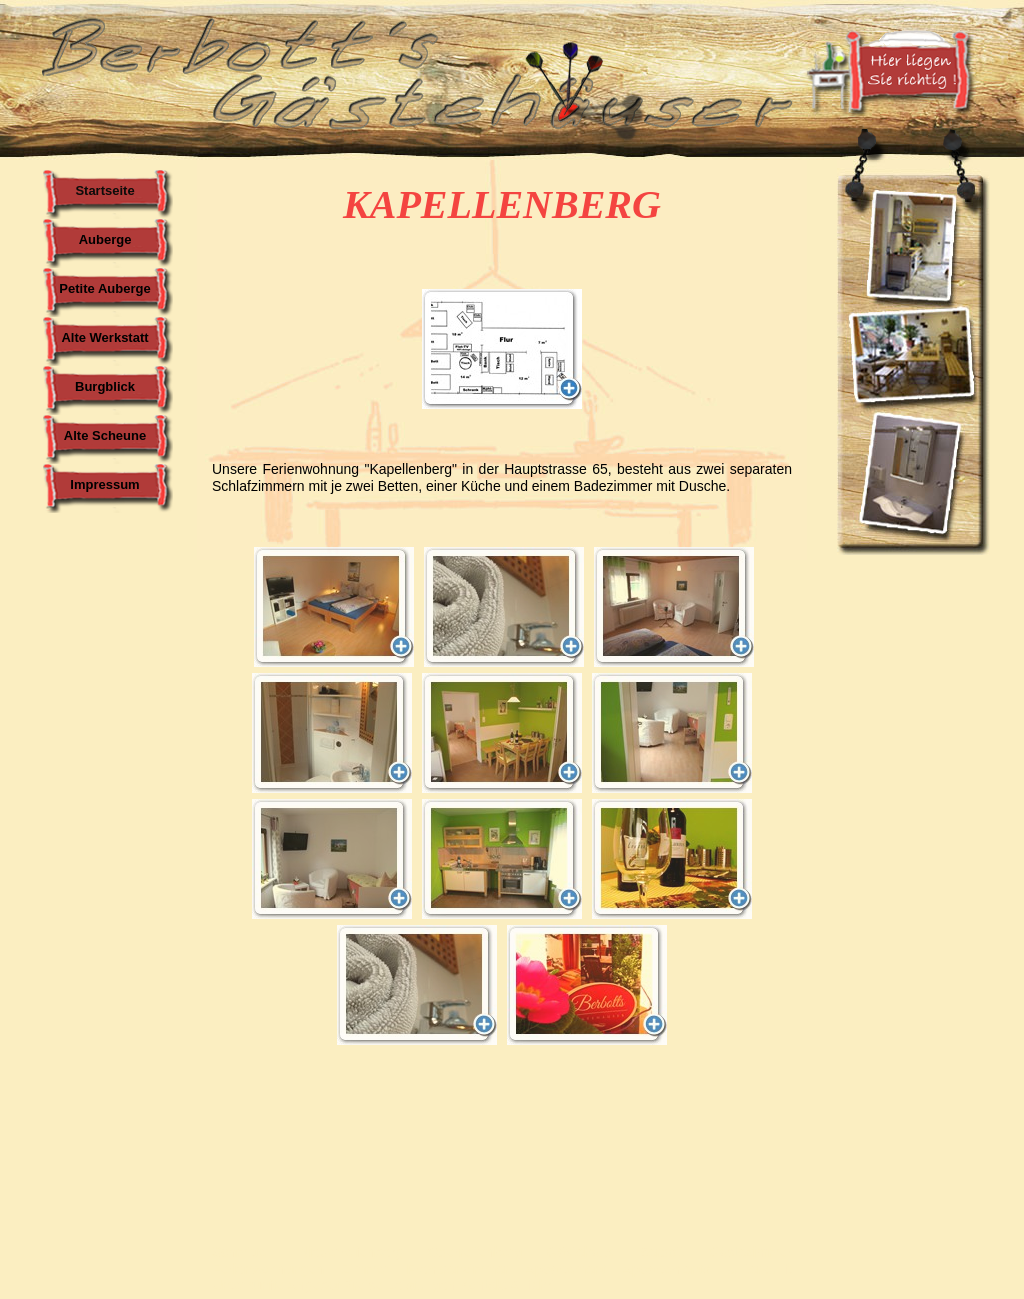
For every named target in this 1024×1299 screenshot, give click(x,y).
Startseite (104, 190)
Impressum (104, 484)
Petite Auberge (104, 288)
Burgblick (105, 386)
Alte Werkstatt (104, 337)
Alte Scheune (105, 435)
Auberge (105, 239)
